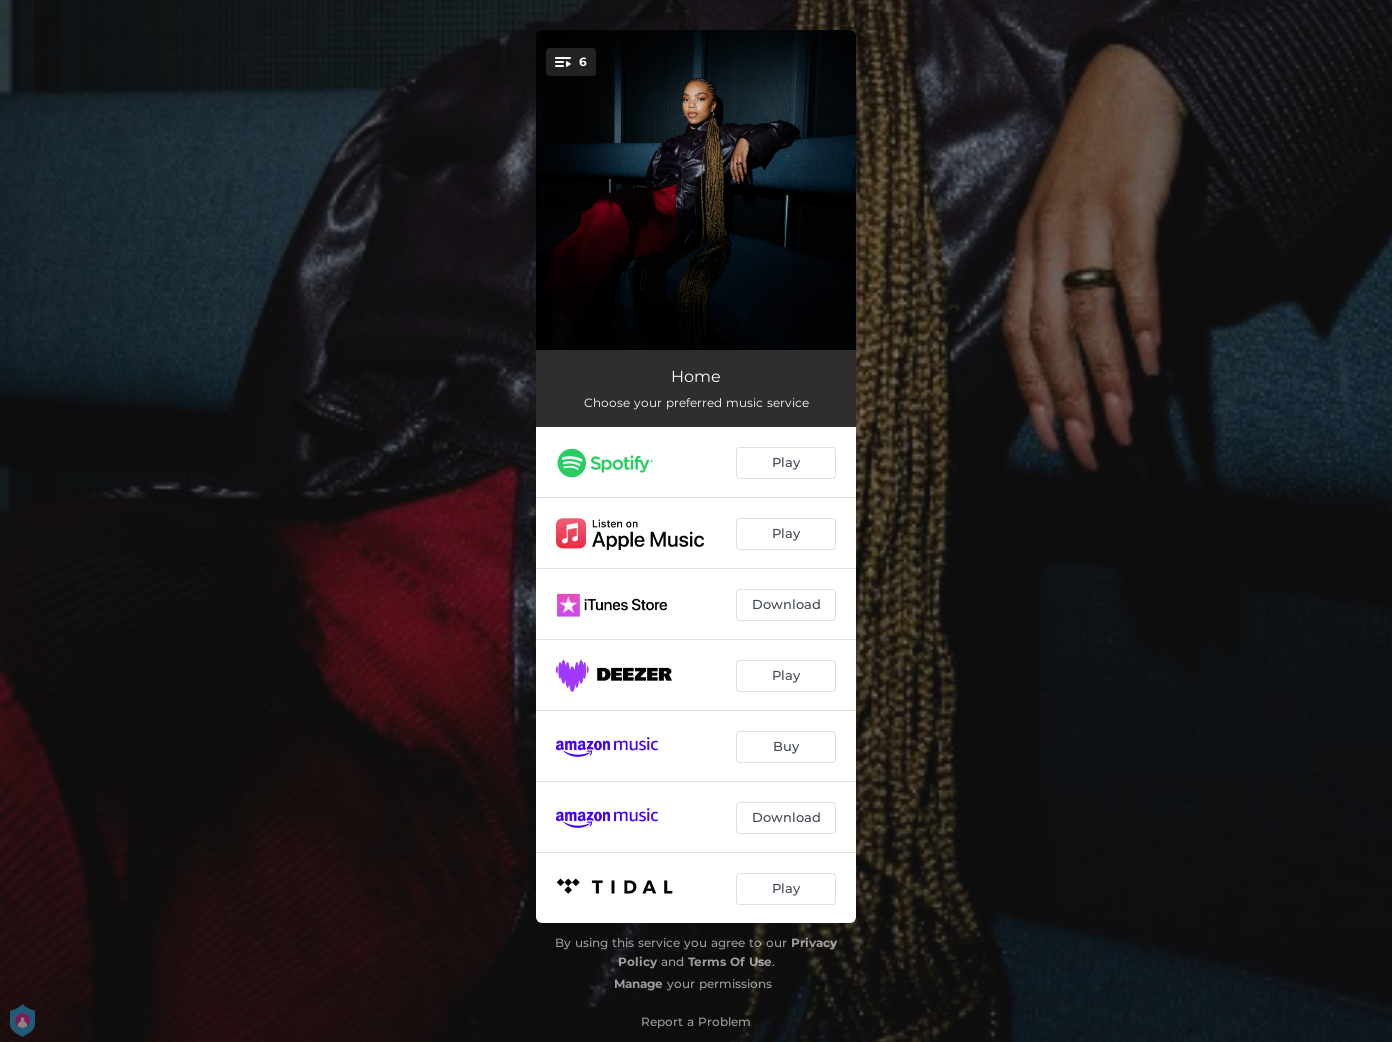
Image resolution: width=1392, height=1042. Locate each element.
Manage (638, 983)
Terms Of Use (730, 961)
